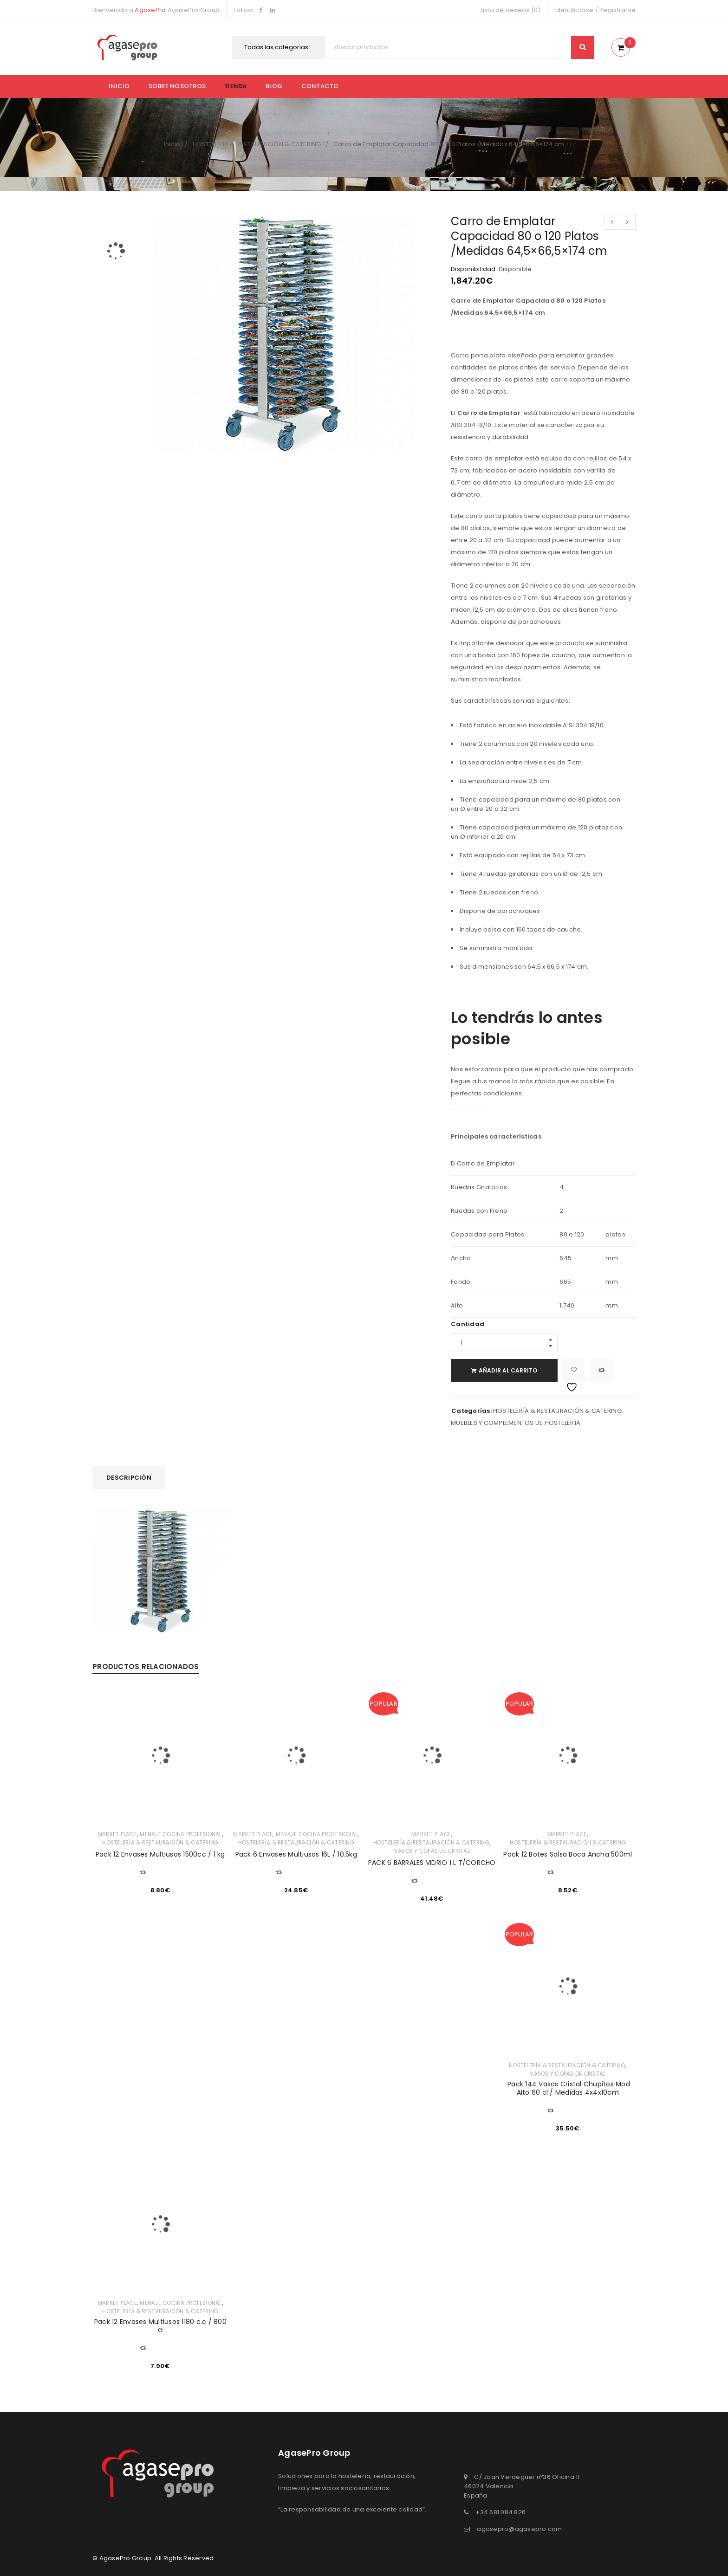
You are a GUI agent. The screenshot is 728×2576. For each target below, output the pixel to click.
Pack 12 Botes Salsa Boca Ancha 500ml (567, 1854)
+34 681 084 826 (500, 2512)
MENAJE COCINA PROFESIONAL (180, 1834)
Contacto (320, 86)
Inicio (119, 86)
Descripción (128, 1477)
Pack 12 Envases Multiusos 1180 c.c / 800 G (160, 2326)
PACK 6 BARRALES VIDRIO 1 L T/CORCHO (432, 1862)
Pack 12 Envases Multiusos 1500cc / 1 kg (160, 1854)
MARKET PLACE (117, 1834)
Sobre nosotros (177, 86)
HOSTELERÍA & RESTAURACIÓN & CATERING (257, 144)
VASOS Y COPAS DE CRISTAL (432, 1851)
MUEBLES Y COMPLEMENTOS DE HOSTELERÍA (515, 1422)
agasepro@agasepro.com (519, 2528)
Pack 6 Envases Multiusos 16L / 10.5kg (296, 1854)
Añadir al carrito (508, 1370)
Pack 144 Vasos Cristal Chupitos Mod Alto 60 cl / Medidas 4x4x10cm (568, 2088)
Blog (274, 86)
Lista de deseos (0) (511, 10)
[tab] (128, 1477)
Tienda (235, 86)
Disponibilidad (473, 269)
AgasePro (150, 10)
